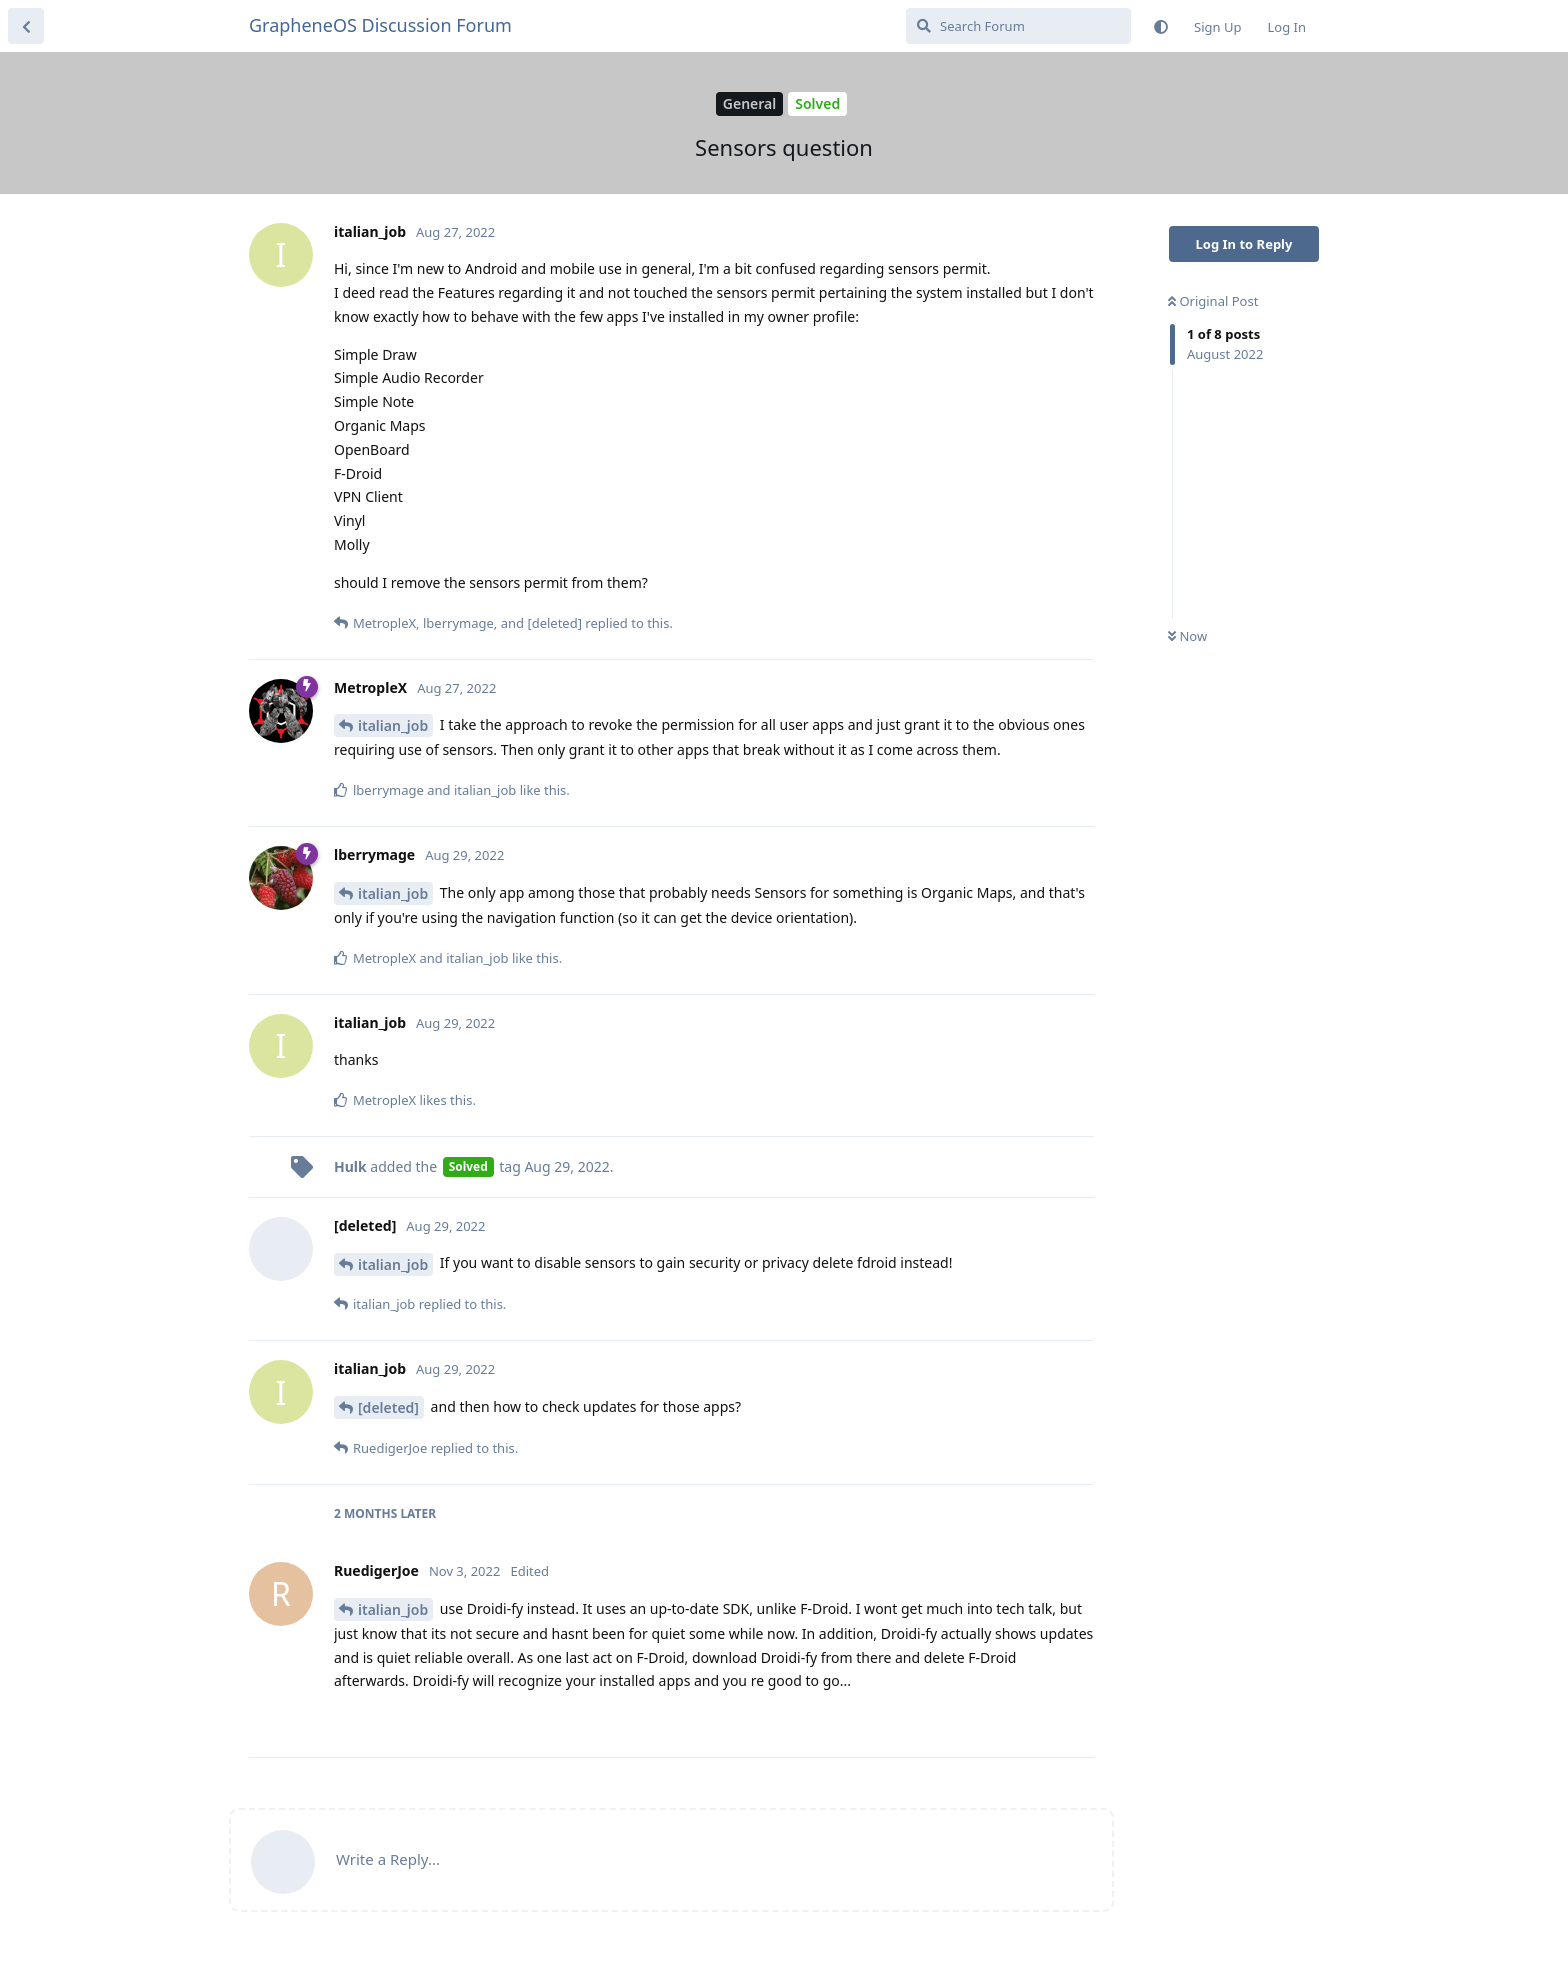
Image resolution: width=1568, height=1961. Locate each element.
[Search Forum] (1018, 26)
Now (1187, 636)
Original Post (1213, 301)
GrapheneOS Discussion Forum (380, 25)
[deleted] (388, 1407)
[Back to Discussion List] (26, 26)
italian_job (393, 725)
